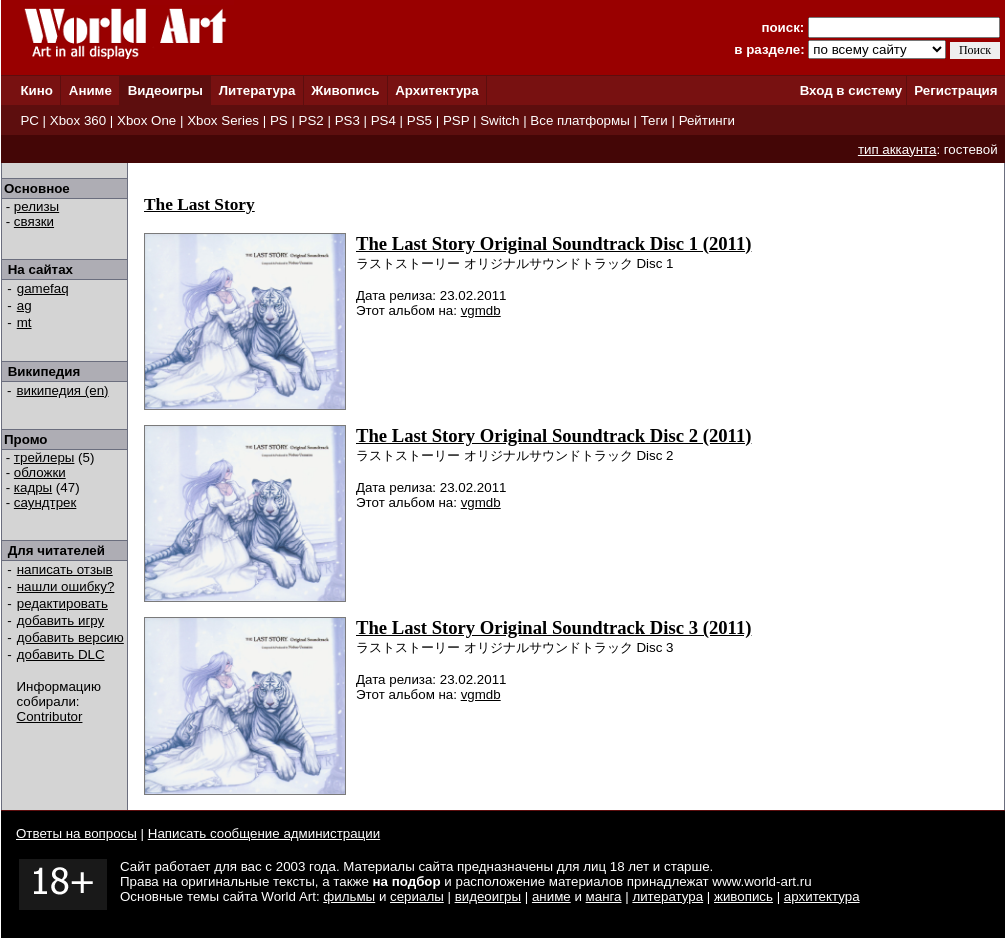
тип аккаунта (897, 149)
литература (667, 896)
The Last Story (199, 204)
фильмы (349, 896)
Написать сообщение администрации (264, 833)
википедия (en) (63, 390)
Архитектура (436, 90)
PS (279, 120)
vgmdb (481, 310)
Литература (257, 90)
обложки (40, 472)
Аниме (90, 90)
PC (29, 120)
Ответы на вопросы (76, 833)
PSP (456, 120)
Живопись (345, 90)
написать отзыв (65, 569)
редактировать (62, 603)
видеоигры (488, 896)
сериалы (417, 896)
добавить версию (70, 637)
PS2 (311, 120)
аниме (551, 896)
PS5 (419, 120)
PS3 (347, 120)
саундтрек (45, 502)
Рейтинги (707, 120)
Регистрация (955, 90)
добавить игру (60, 620)
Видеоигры (165, 90)
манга (604, 896)
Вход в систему (851, 90)
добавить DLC (61, 654)
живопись (743, 896)
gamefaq (43, 288)
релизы (36, 206)
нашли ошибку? (66, 586)
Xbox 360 (78, 120)
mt (24, 322)
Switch (499, 120)
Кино (36, 90)
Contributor (50, 716)
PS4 (383, 120)
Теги (654, 120)
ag (24, 305)
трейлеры (44, 457)
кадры (33, 487)
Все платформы (579, 120)
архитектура (822, 896)
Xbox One (146, 120)
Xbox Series (223, 120)
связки (34, 221)
